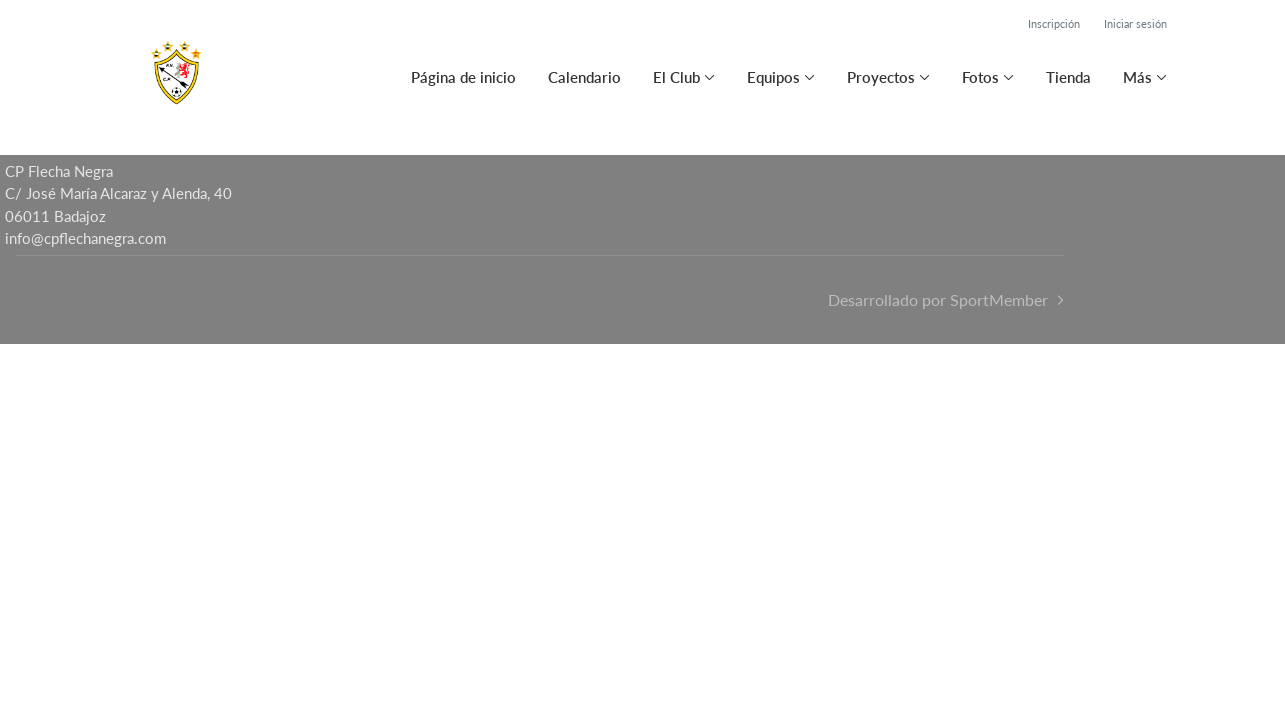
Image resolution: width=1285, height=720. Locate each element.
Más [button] (1137, 77)
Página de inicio (463, 77)
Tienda (1068, 77)
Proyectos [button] (881, 77)
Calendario (584, 77)
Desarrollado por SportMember (938, 299)
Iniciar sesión (1135, 23)
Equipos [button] (773, 77)
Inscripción (1054, 23)
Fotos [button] (980, 77)
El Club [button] (676, 77)
